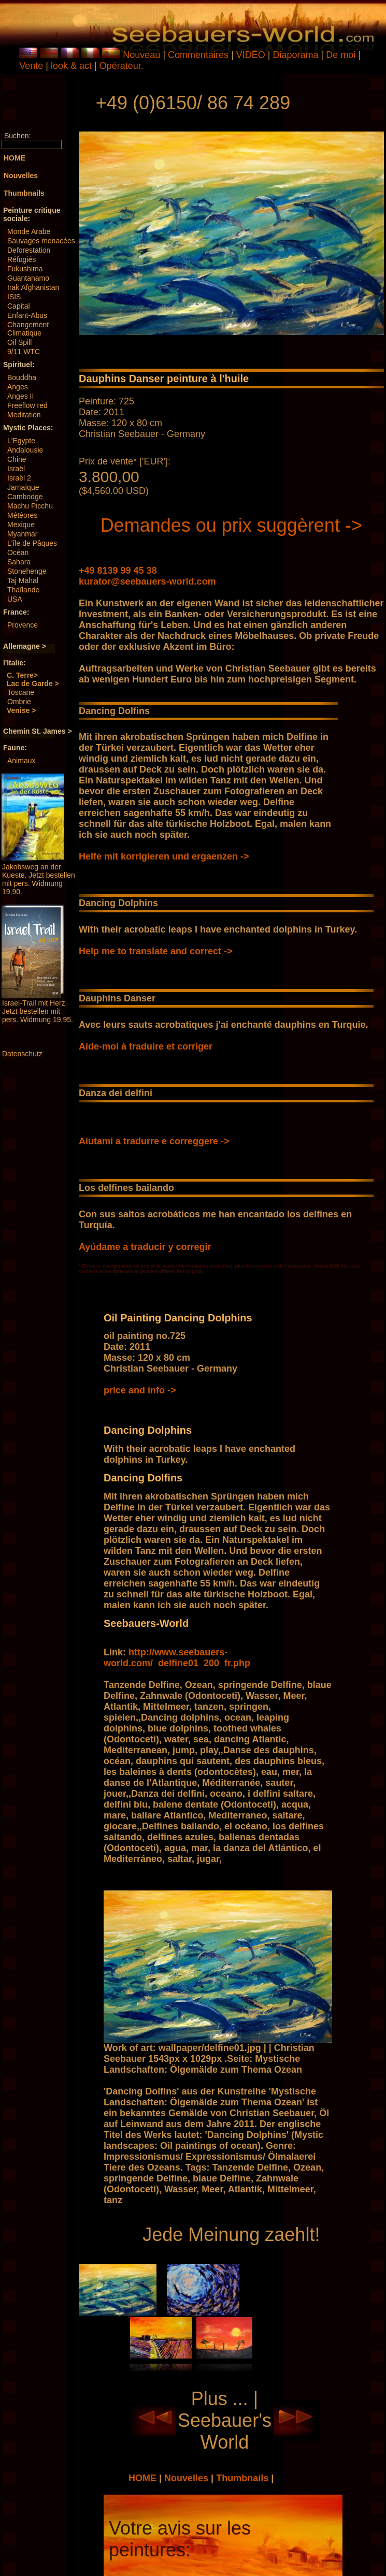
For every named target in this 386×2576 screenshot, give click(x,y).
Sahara (19, 562)
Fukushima (24, 269)
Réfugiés (21, 259)
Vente (31, 66)
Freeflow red (27, 405)
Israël (16, 468)
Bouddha (21, 377)
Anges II (20, 396)
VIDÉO (250, 55)
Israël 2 (19, 478)
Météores (22, 515)
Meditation (24, 415)
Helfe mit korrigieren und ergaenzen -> (164, 856)
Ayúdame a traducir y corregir (145, 1247)
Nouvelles (187, 2478)
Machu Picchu (30, 506)
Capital (18, 306)
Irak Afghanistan (33, 287)
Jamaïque (23, 487)
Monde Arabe (28, 231)
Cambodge (25, 496)
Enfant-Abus (27, 315)
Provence (22, 625)
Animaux (21, 760)
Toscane (20, 692)
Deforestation (28, 250)
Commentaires (198, 55)
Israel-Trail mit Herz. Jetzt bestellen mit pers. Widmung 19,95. (37, 1011)
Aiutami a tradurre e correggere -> (154, 1141)
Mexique (21, 524)
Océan (17, 552)
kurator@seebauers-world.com (147, 581)
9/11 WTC (23, 351)
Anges (17, 387)
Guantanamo (28, 278)
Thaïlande (23, 590)
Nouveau (141, 55)
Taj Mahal (22, 580)
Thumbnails (243, 2478)
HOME (143, 2478)
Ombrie (19, 701)
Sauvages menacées (41, 241)
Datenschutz (22, 1054)
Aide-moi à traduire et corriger (145, 1046)
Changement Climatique (28, 329)
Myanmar (22, 534)
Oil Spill (19, 342)
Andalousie (25, 450)
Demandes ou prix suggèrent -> (231, 525)
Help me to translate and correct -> (156, 951)
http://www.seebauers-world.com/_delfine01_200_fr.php (177, 1657)
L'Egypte (21, 440)
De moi (340, 55)
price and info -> (140, 1390)
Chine (16, 459)
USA (14, 599)
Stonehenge (27, 571)
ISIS (14, 297)
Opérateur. (121, 66)
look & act (72, 66)
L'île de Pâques (32, 543)
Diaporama (296, 55)
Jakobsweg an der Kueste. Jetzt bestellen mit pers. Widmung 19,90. (38, 879)
